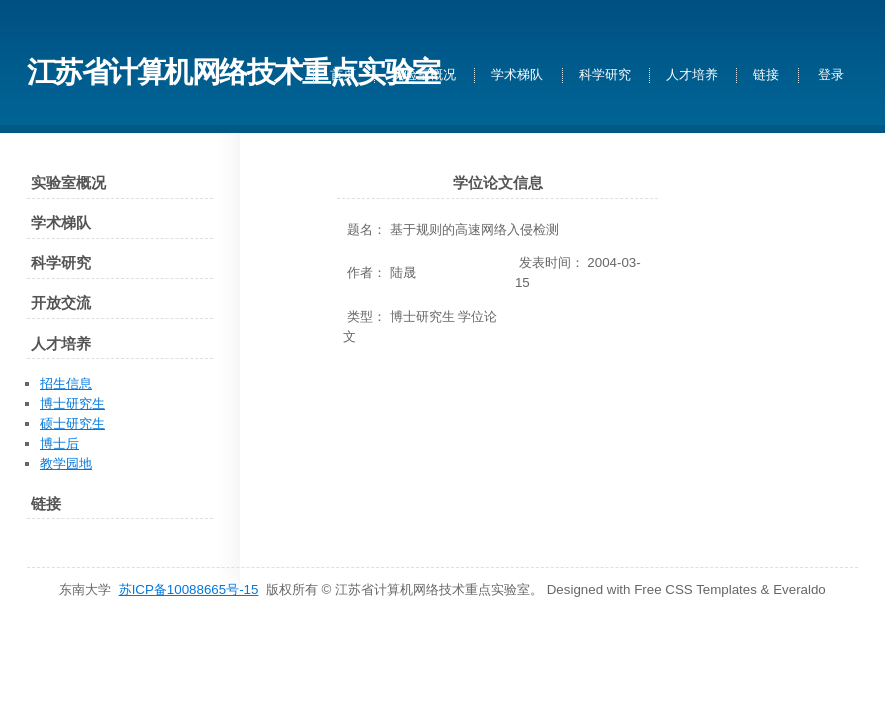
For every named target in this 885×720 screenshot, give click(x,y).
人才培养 (692, 75)
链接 (766, 75)
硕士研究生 (72, 423)
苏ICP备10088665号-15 (189, 589)
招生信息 (66, 383)
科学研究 (605, 75)
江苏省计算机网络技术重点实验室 (233, 71)
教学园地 (66, 463)
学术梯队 (517, 75)
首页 (343, 75)
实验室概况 (423, 75)
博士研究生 (72, 403)
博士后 (59, 443)
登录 (831, 75)
